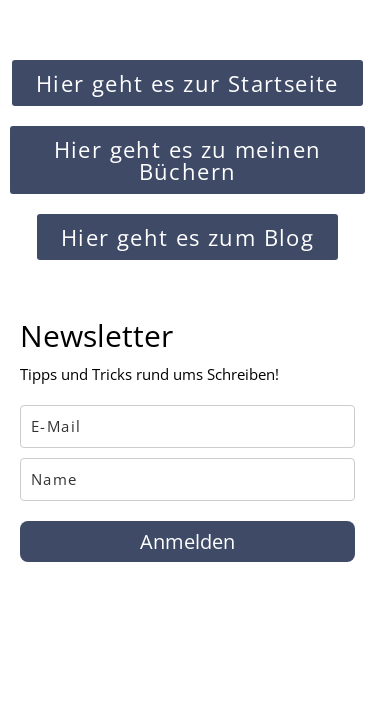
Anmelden (187, 541)
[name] (187, 479)
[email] (187, 426)
